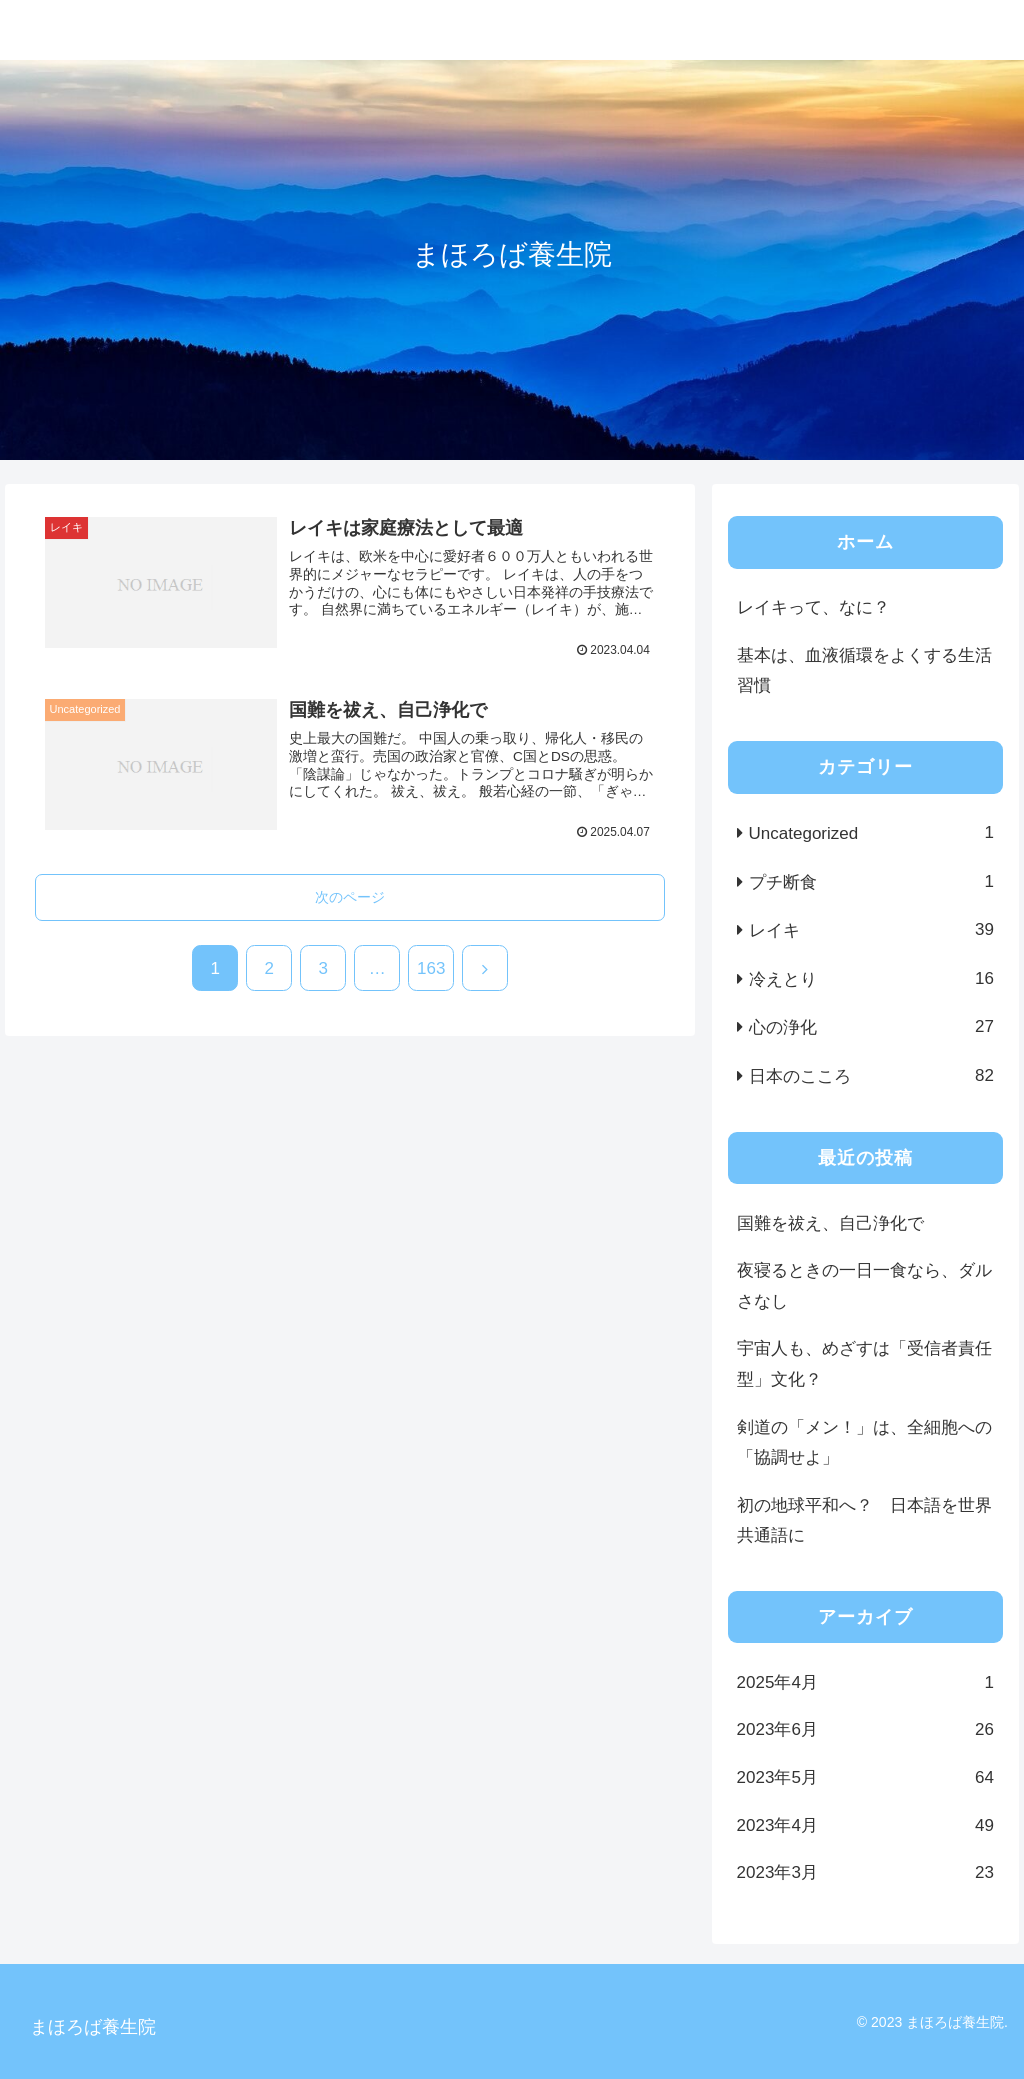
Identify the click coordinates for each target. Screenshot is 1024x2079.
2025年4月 (865, 1683)
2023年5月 (865, 1778)
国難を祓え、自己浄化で (830, 1223)
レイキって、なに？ (813, 607)
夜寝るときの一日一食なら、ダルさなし (864, 1286)
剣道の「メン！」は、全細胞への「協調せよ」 (864, 1443)
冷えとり (871, 979)
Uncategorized (871, 833)
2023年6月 (865, 1730)
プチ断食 (871, 882)
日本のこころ (871, 1076)
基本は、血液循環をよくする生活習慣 (864, 671)
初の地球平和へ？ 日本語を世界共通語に (864, 1521)
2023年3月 (865, 1873)
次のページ (350, 897)
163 (431, 968)
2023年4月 (865, 1826)
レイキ (871, 930)
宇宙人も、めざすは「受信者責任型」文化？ (864, 1364)
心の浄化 (871, 1027)
